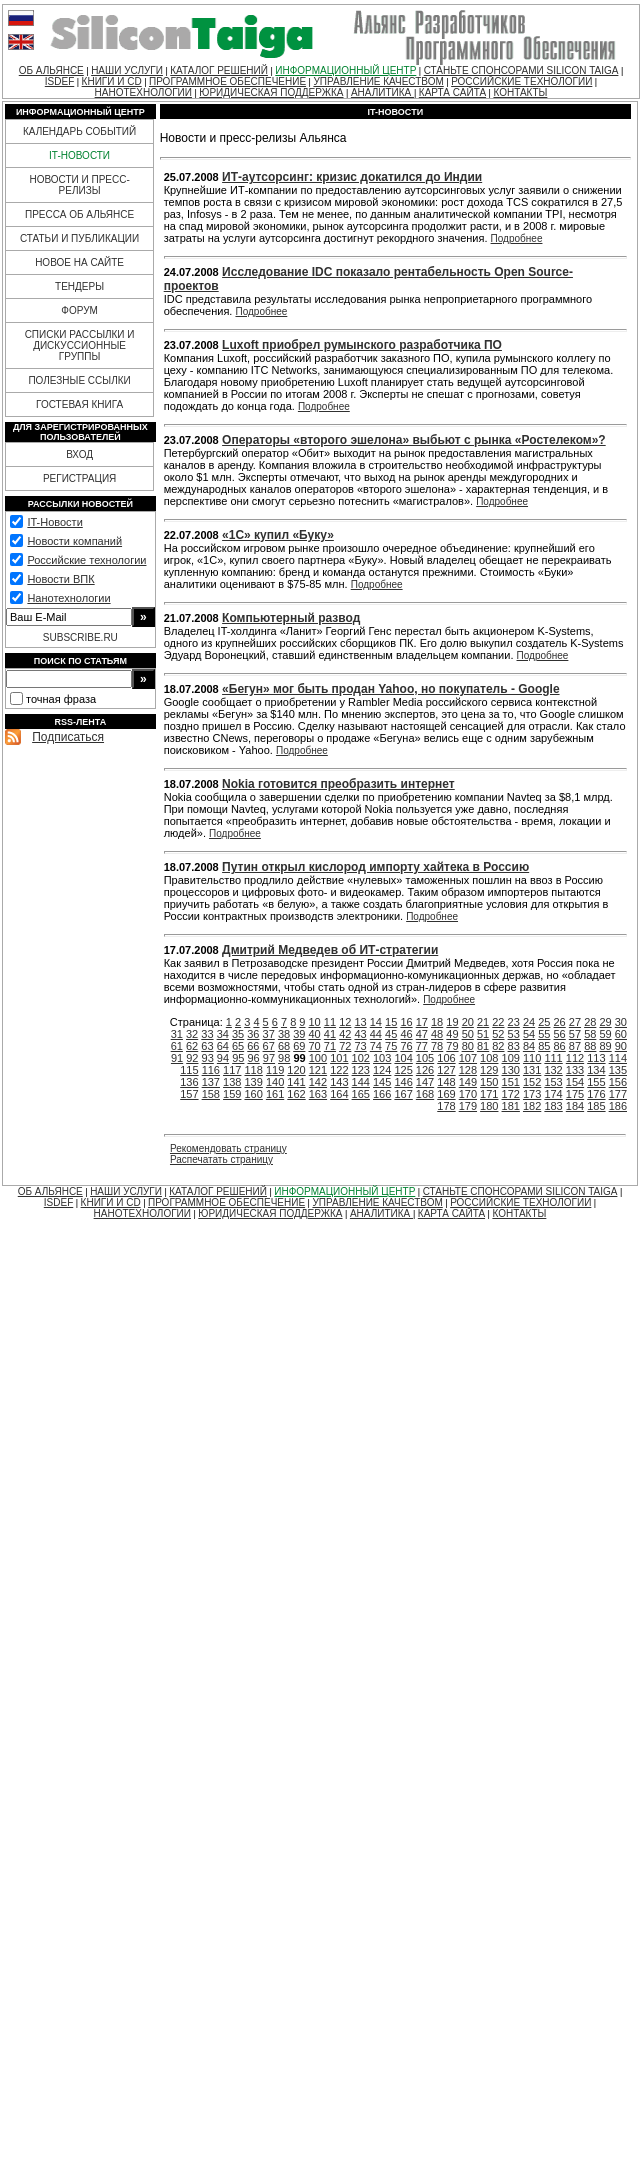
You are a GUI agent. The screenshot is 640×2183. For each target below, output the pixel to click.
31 (177, 1034)
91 (177, 1058)
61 (177, 1046)
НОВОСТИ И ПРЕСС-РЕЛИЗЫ (79, 185)
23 (514, 1022)
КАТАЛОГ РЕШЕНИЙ (219, 70)
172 (511, 1094)
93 (208, 1058)
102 (361, 1058)
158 (211, 1094)
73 (360, 1046)
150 (489, 1082)
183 (553, 1106)
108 (489, 1058)
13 (360, 1022)
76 (406, 1046)
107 (468, 1058)
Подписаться (68, 737)
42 (345, 1034)
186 (618, 1106)
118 (253, 1070)
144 (361, 1082)
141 (296, 1082)
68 (284, 1046)
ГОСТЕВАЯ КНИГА (79, 404)
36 (253, 1034)
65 (238, 1046)
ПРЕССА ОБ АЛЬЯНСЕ (79, 214)
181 (511, 1106)
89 (605, 1046)
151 (511, 1082)
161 (275, 1094)
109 (511, 1058)
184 (575, 1106)
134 (596, 1070)
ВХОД (79, 454)
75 (391, 1046)
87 (575, 1046)
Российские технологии (86, 560)
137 (211, 1082)
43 (360, 1034)
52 (498, 1034)
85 (544, 1046)
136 (189, 1082)
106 (446, 1058)
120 (296, 1070)
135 (618, 1070)
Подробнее (517, 238)
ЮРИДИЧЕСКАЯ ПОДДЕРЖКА (271, 92)
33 (207, 1034)
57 (575, 1034)
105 (425, 1058)
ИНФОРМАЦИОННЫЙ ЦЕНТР (345, 70)
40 (315, 1034)
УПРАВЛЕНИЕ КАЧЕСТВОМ (378, 81)
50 (468, 1034)
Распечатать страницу (221, 1159)
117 (232, 1070)
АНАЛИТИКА (382, 92)
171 (489, 1094)
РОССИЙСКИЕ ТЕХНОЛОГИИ (521, 81)
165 (361, 1094)
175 (575, 1094)
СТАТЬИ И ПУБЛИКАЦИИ (79, 238)
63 (207, 1046)
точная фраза (61, 699)
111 (553, 1058)
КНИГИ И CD (112, 81)
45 (391, 1034)
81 (483, 1046)
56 (560, 1034)
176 (596, 1094)
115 (189, 1070)
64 (223, 1046)
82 (498, 1046)
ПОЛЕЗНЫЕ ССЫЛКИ (79, 380)
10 (315, 1022)
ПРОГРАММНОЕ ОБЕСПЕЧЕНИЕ (227, 81)
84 (529, 1046)
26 (560, 1022)
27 (575, 1022)
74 (376, 1046)
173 (532, 1094)
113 (596, 1058)
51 (483, 1034)
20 (468, 1022)
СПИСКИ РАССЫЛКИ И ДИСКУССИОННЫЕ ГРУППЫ (80, 345)
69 (299, 1046)
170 (468, 1094)
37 (269, 1034)
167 (403, 1094)
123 (361, 1070)
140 (275, 1082)
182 (532, 1106)
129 (489, 1070)
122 (339, 1070)
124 (382, 1070)
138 (232, 1082)
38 (284, 1034)
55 (544, 1034)
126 (425, 1070)
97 (269, 1058)
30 (621, 1022)
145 (382, 1082)
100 (318, 1058)
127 (446, 1070)
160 (253, 1094)
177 (618, 1094)
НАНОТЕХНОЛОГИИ (143, 92)
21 (483, 1022)
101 (339, 1058)
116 (211, 1070)
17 (422, 1022)
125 (403, 1070)
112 (575, 1058)
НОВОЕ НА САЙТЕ (79, 262)
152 (532, 1082)
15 (391, 1022)
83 (514, 1046)
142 (318, 1082)
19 (452, 1022)
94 (223, 1058)
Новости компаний (74, 541)
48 (437, 1034)
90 (621, 1046)
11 (330, 1022)
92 (192, 1058)
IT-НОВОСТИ (79, 155)
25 (544, 1022)
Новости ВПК (60, 579)
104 (403, 1058)
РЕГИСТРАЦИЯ (79, 478)
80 (468, 1046)
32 (192, 1034)
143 (339, 1082)
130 (511, 1070)
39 (299, 1034)
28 (590, 1022)
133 (575, 1070)
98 (284, 1058)
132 (553, 1070)
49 (452, 1034)
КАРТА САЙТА (452, 92)
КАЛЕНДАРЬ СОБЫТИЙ (79, 131)
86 (560, 1046)
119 (275, 1070)
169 (446, 1094)
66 (253, 1046)
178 (446, 1106)
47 (422, 1034)
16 (406, 1022)
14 (376, 1022)
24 (529, 1022)
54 (529, 1034)
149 (468, 1082)
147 (425, 1082)
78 (437, 1046)
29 (605, 1022)
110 (532, 1058)
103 (382, 1058)
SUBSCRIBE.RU (80, 637)
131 (532, 1070)
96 (253, 1058)
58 (590, 1034)
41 (330, 1034)
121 (318, 1070)
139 (253, 1082)
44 (376, 1034)
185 (596, 1106)
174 (553, 1094)
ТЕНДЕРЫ (79, 286)
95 (238, 1058)
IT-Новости (54, 522)
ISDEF (59, 81)
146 (403, 1082)
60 (621, 1034)
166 (382, 1094)
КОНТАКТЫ (520, 92)
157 (189, 1094)
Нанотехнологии (68, 598)
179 (468, 1106)
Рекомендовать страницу (228, 1148)
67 (269, 1046)
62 (192, 1046)
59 (605, 1034)
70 (315, 1046)
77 (422, 1046)
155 (596, 1082)
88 (590, 1046)
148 (446, 1082)
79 (452, 1046)
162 (296, 1094)
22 (498, 1022)
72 (345, 1046)
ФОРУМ (79, 310)
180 (489, 1106)
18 (437, 1022)
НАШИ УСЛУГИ (127, 70)
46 (406, 1034)
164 (339, 1094)
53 (514, 1034)
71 (330, 1046)
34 (223, 1034)
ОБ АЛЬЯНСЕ (51, 70)
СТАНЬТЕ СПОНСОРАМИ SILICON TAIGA (521, 70)
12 (345, 1022)
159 (232, 1094)
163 (318, 1094)
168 (425, 1094)
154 (575, 1082)
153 (553, 1082)
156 (618, 1082)
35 (238, 1034)
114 (618, 1058)
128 (468, 1070)
